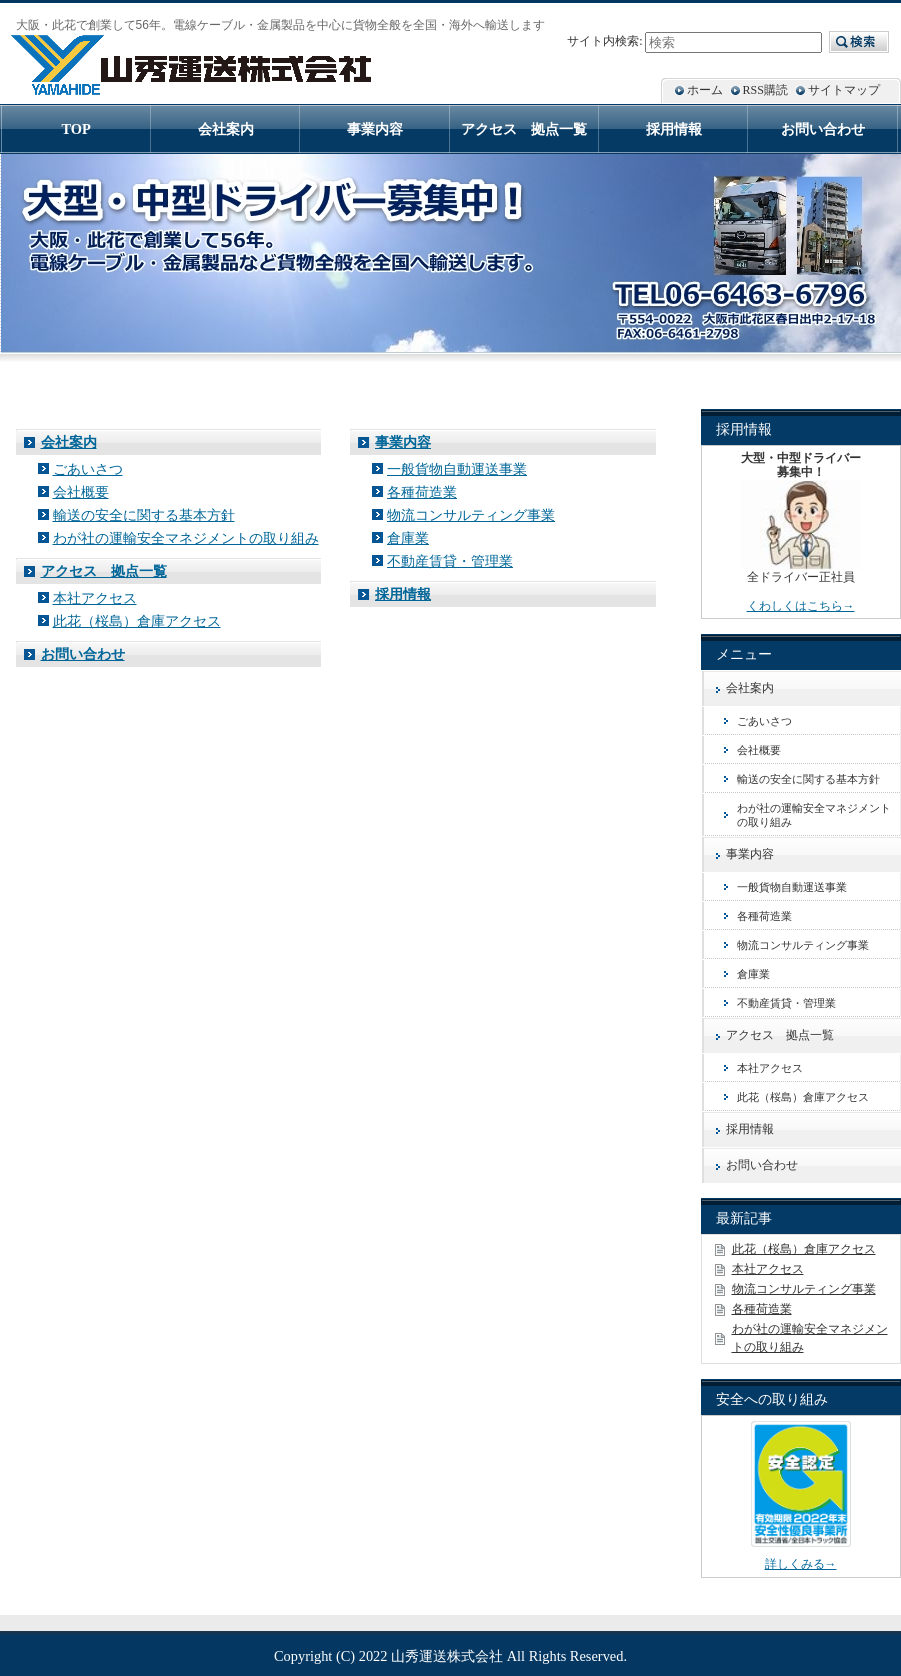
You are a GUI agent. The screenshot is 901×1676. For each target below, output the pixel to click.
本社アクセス (95, 598)
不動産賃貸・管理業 (450, 561)
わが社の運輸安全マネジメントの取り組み (186, 538)
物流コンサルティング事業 (471, 515)
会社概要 (81, 492)
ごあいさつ (88, 469)
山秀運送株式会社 (447, 1656)
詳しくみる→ (801, 1564)
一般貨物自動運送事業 (457, 469)
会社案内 (69, 442)
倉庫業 (408, 538)
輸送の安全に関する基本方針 (144, 515)
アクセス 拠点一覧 (104, 571)
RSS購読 (765, 90)
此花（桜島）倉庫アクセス (137, 621)
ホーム (705, 90)
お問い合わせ (83, 654)
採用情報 (403, 594)
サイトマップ (844, 90)
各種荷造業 (422, 492)
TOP (76, 129)
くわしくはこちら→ (801, 606)
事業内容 (403, 442)
